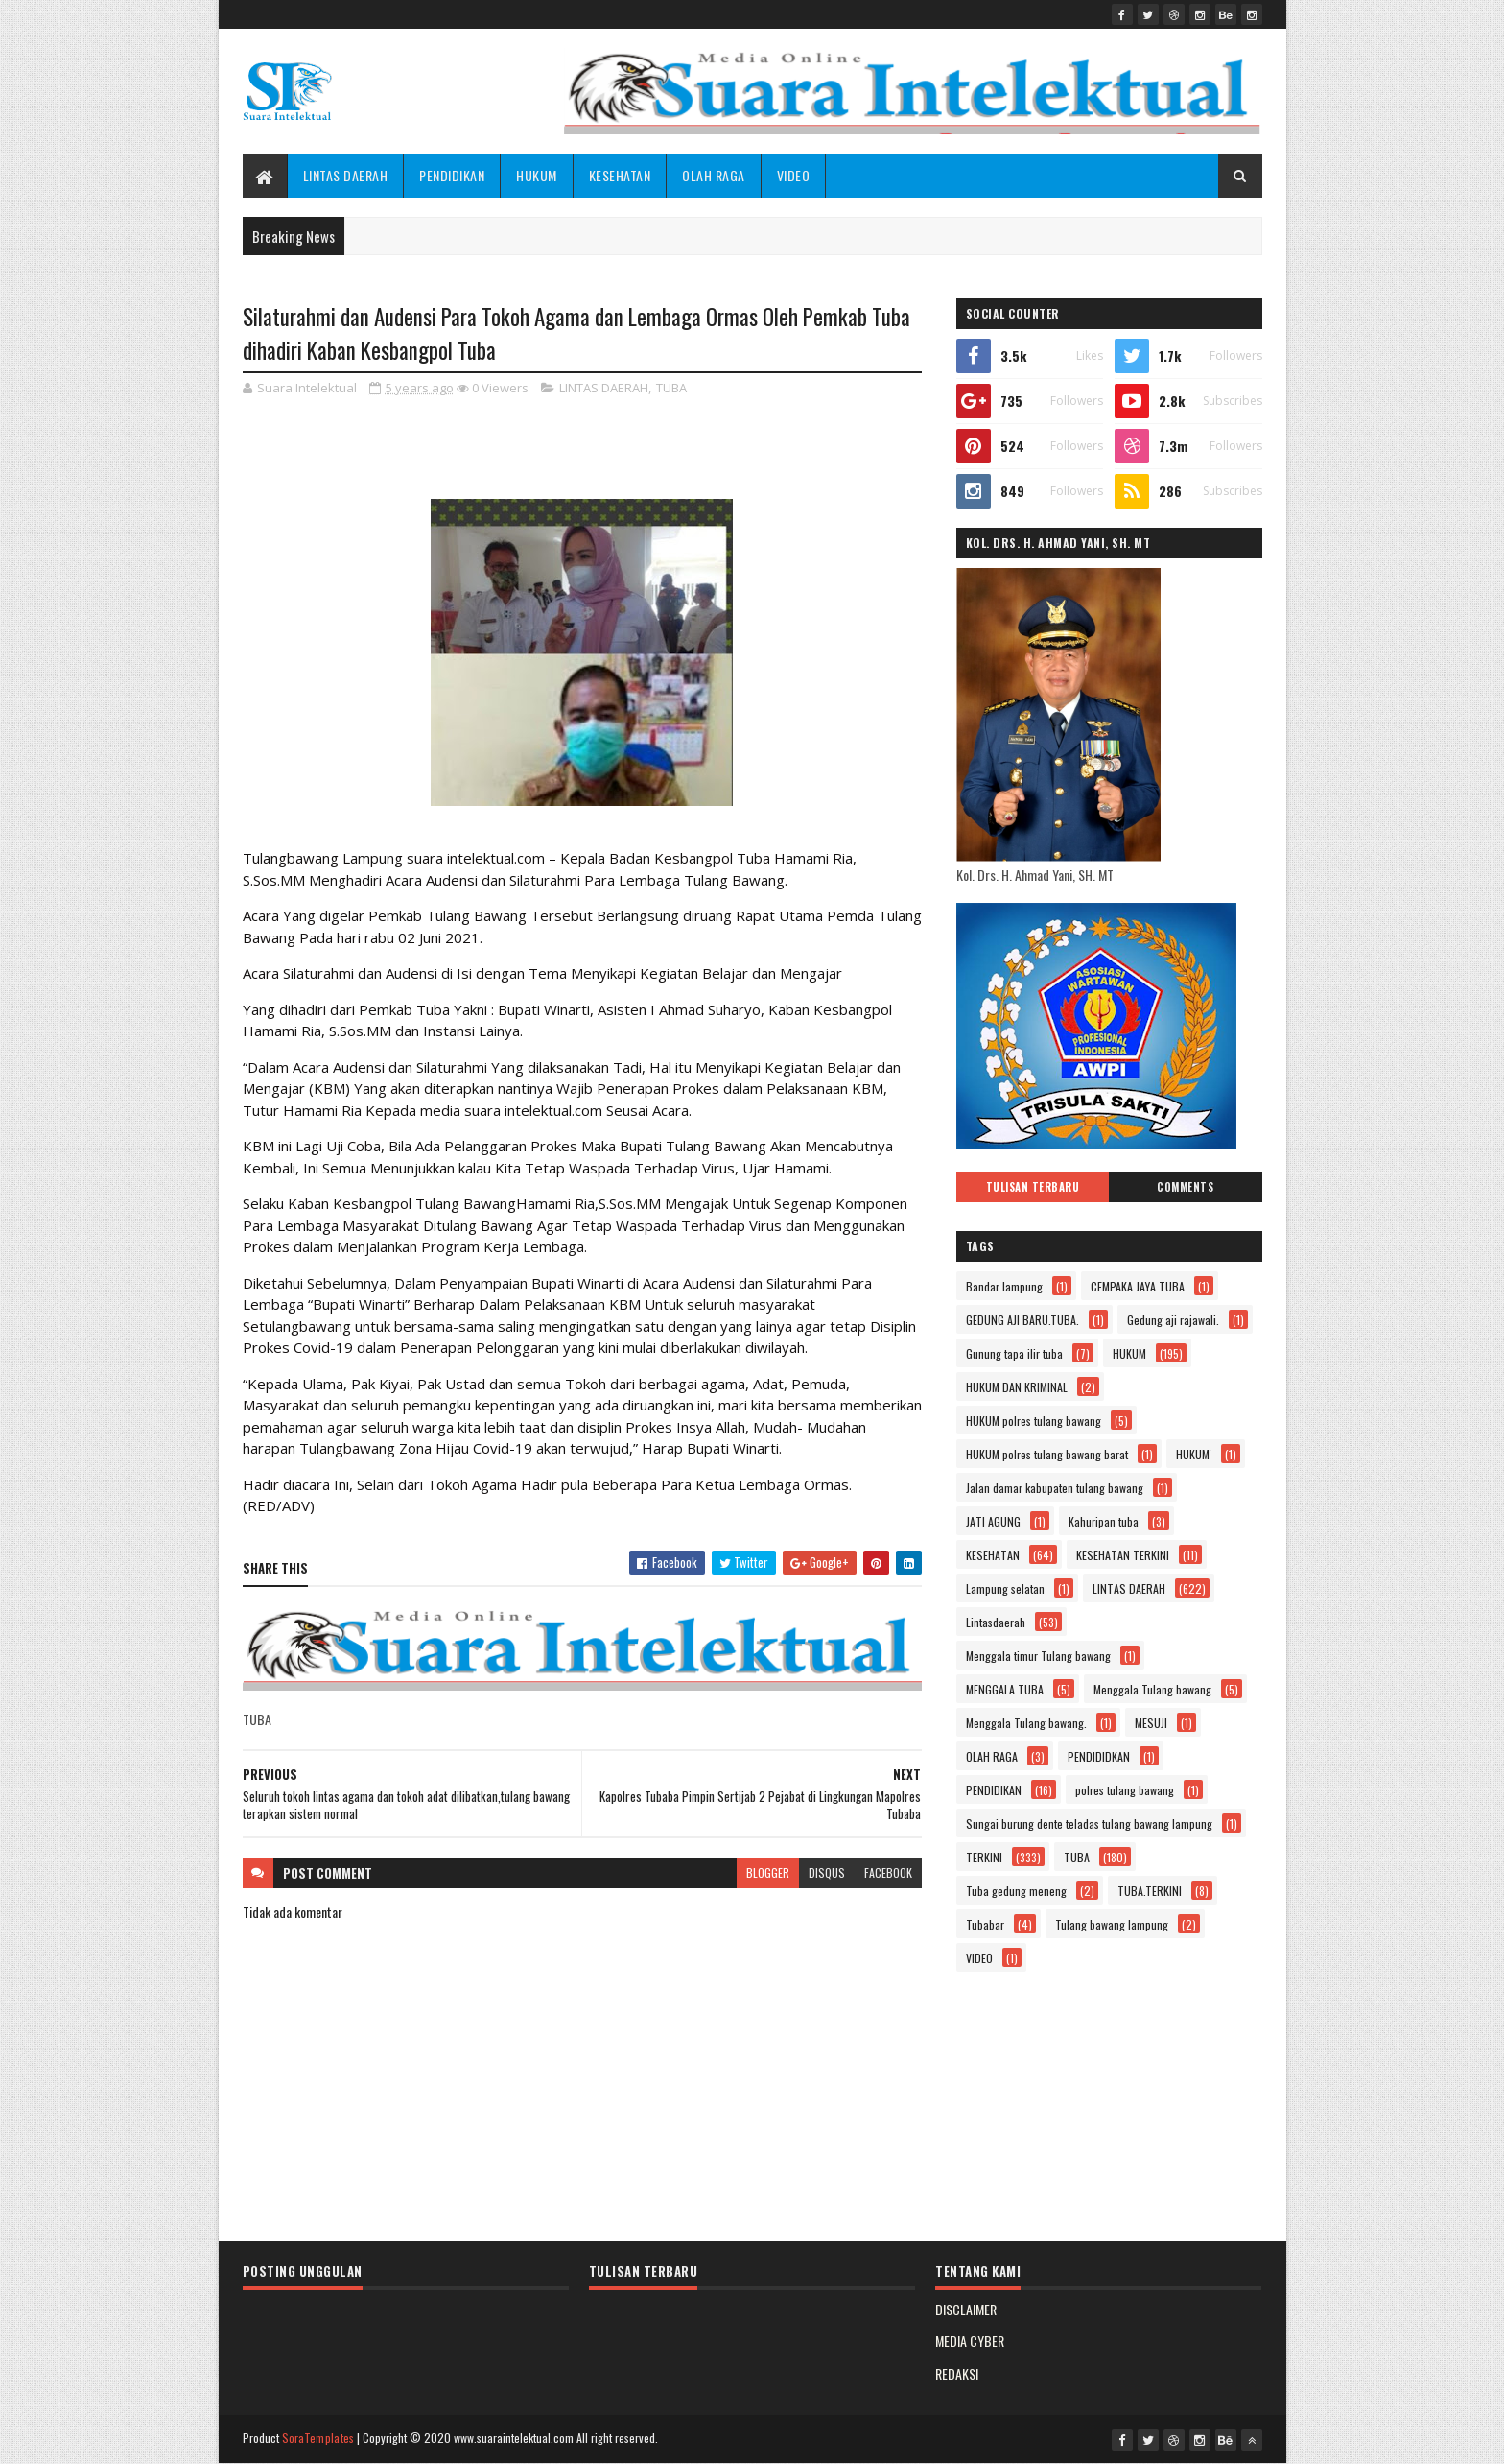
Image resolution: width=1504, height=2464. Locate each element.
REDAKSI (956, 2373)
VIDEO (794, 175)
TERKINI (984, 1857)
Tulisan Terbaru (1033, 1187)
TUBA (671, 387)
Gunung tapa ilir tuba (1014, 1353)
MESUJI (1151, 1723)
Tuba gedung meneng (1016, 1891)
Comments (1185, 1187)
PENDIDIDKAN (1099, 1756)
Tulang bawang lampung (1111, 1924)
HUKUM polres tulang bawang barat (1047, 1454)
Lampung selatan (1005, 1588)
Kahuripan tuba (1104, 1521)
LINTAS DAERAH (345, 175)
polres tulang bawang (1124, 1790)
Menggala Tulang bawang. (1026, 1723)
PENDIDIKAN (451, 175)
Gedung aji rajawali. (1173, 1320)
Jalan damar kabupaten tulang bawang (1054, 1488)
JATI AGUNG (993, 1521)
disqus (827, 1872)
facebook (888, 1872)
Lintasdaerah (995, 1622)
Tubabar (985, 1924)
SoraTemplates (318, 2437)
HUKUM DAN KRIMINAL (1017, 1387)
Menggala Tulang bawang (1152, 1689)
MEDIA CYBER (969, 2341)
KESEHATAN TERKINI (1122, 1555)
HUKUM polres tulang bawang (1033, 1420)
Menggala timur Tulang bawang (1038, 1655)
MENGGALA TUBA (1005, 1689)
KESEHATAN (620, 175)
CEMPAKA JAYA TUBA (1138, 1286)
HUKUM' (1193, 1454)
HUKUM (536, 175)
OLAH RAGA (713, 175)
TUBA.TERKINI (1149, 1891)
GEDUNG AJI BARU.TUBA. (1022, 1320)
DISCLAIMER (966, 2309)
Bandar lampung (1004, 1286)
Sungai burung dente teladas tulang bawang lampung (1089, 1823)
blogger (767, 1872)
